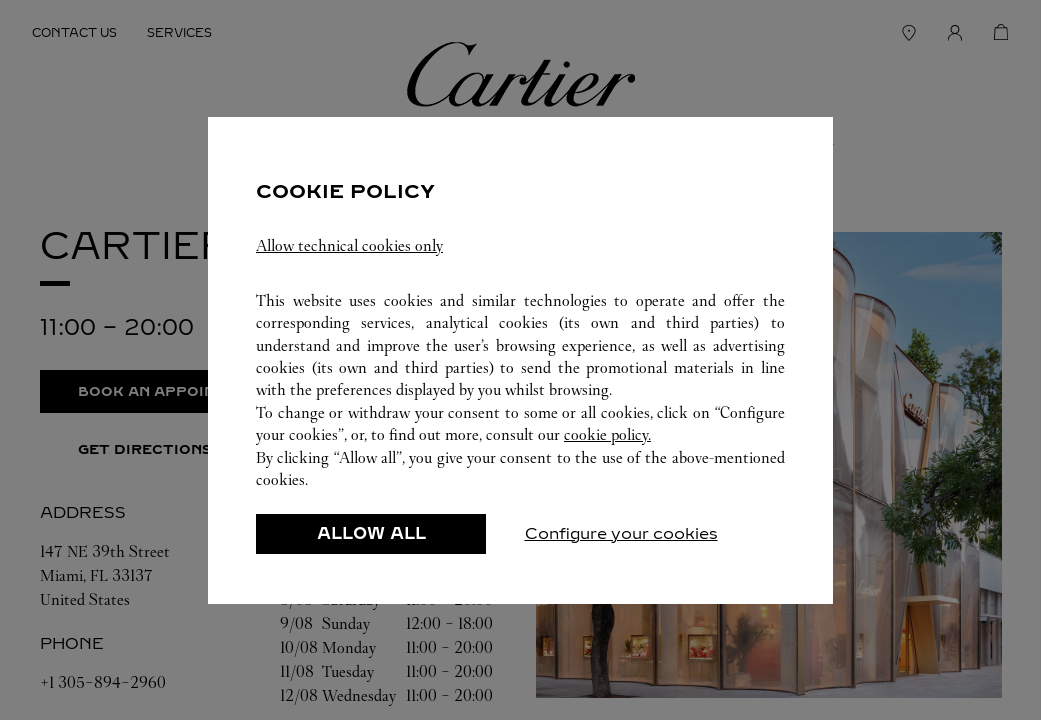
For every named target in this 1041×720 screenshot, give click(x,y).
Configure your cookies (621, 533)
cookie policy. (607, 434)
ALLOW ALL (371, 533)
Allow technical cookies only (349, 245)
